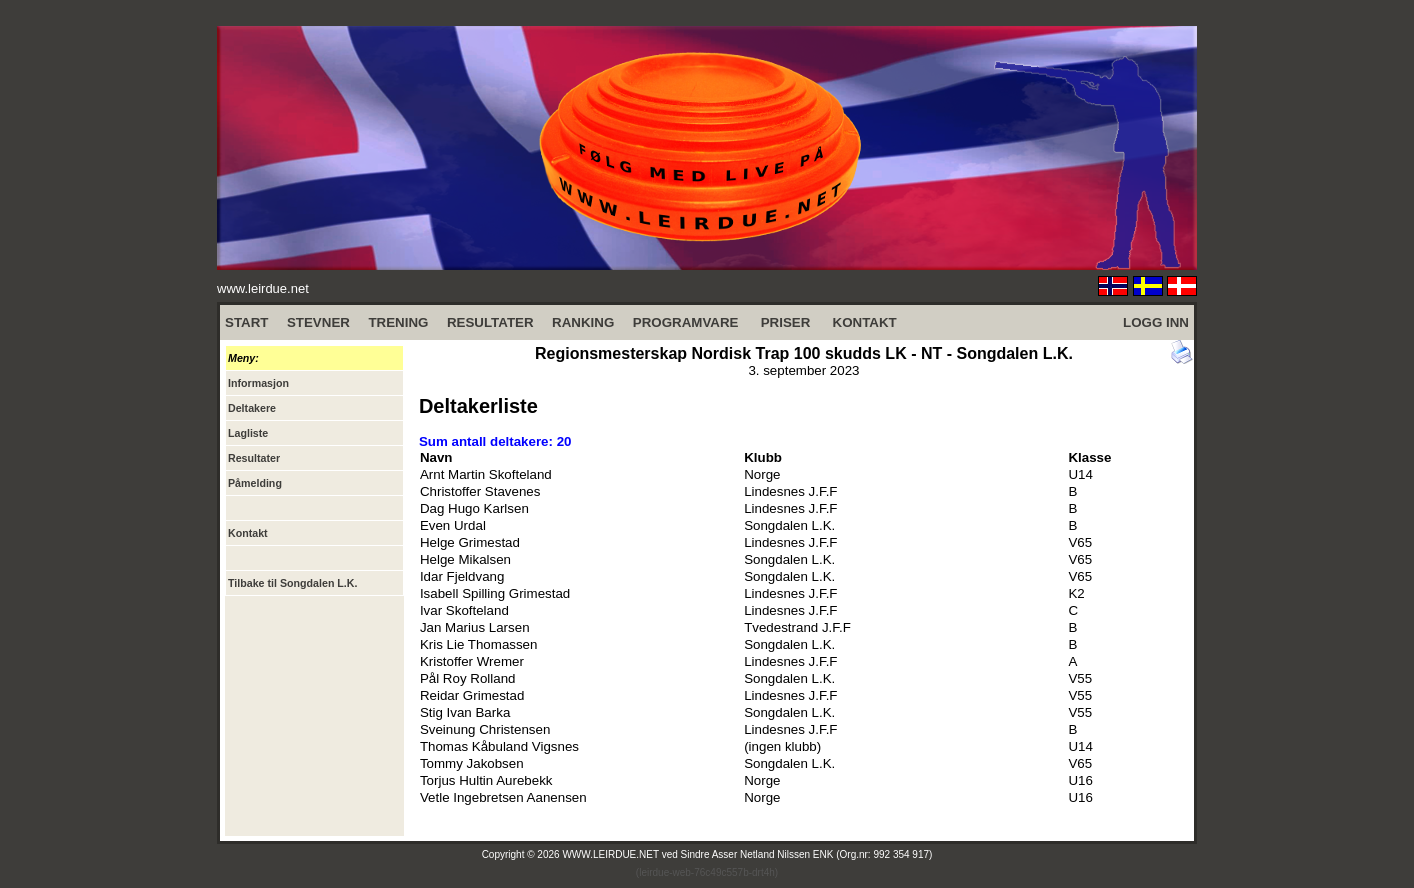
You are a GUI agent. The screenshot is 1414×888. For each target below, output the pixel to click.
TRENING (398, 322)
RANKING (583, 322)
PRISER (786, 322)
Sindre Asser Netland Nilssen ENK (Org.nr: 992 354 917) (807, 854)
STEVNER (318, 322)
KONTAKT (865, 322)
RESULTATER (490, 322)
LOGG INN (1156, 322)
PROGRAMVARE (686, 322)
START (246, 322)
